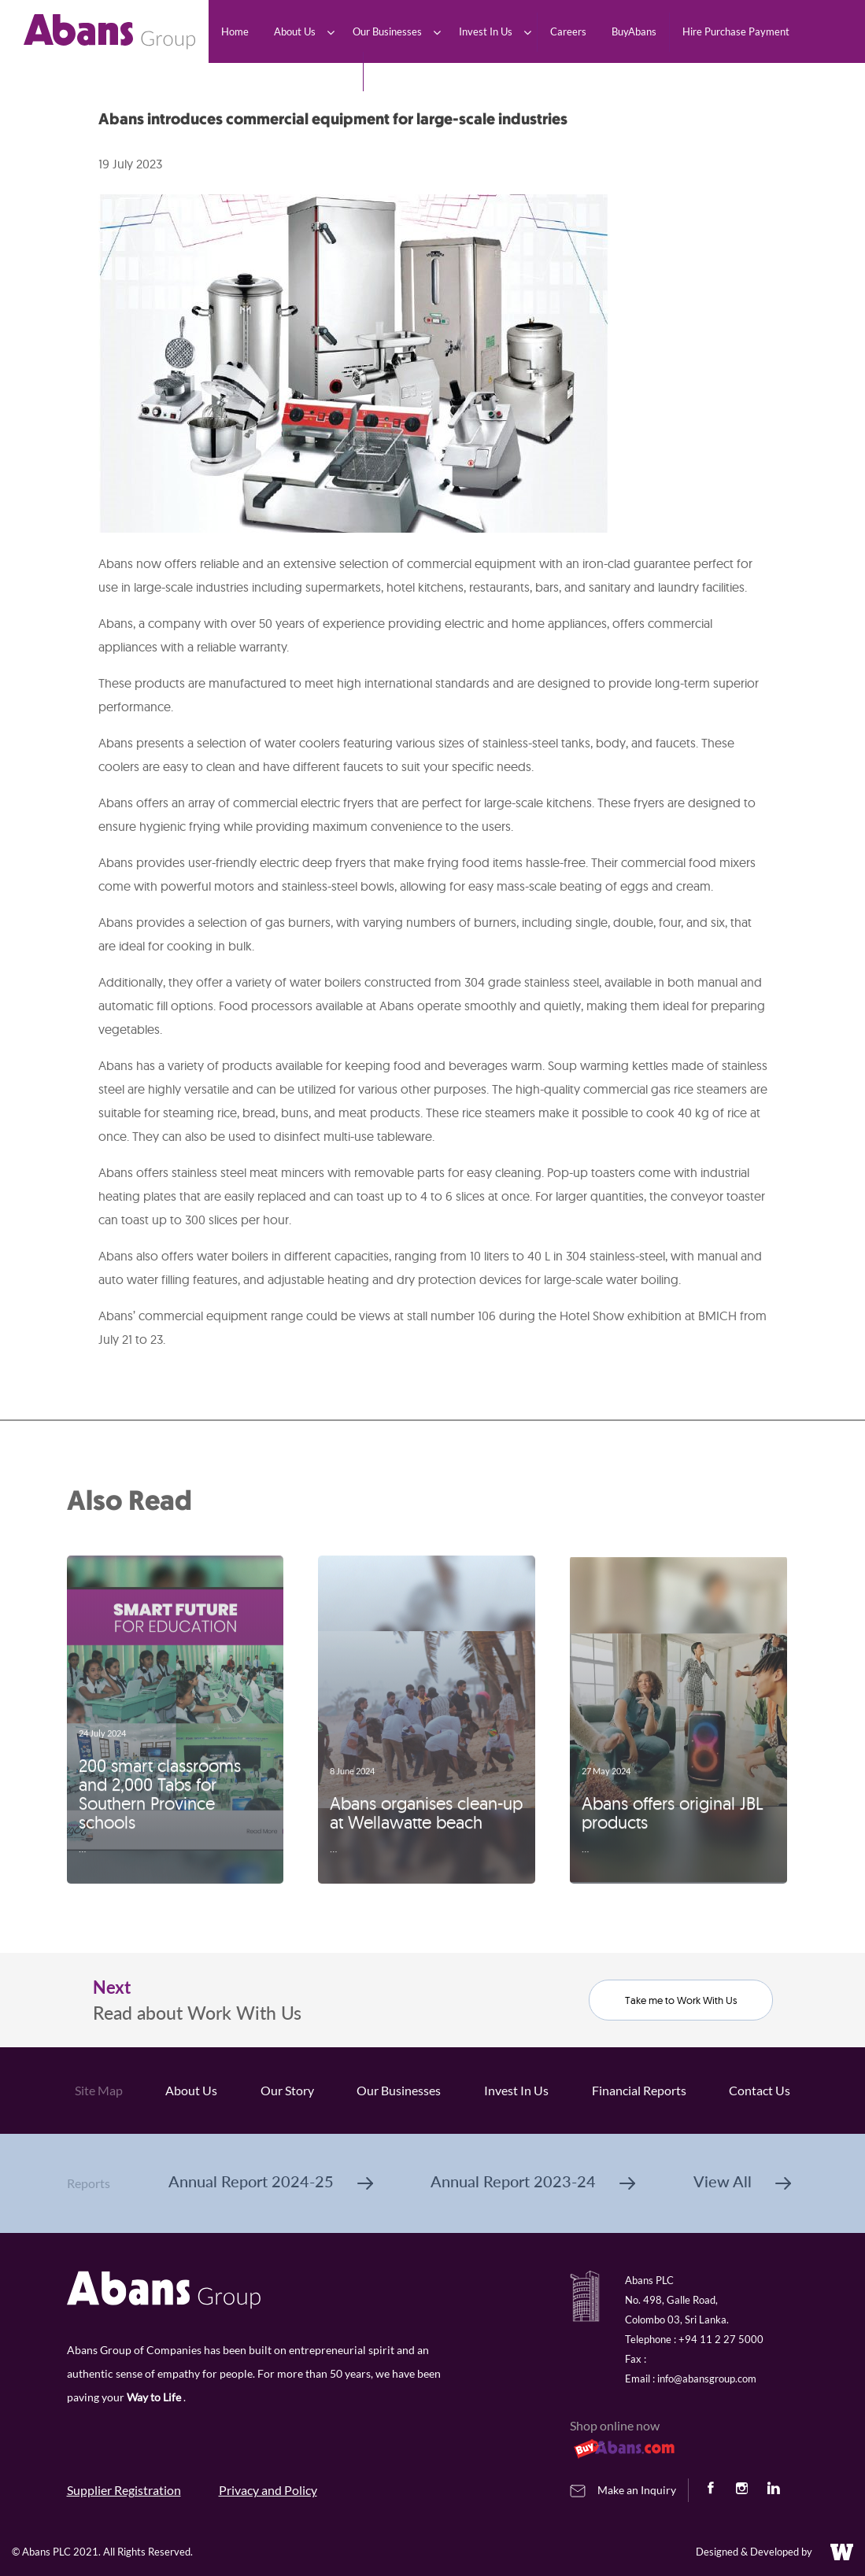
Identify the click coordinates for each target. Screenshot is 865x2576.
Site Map (99, 2090)
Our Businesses (399, 2090)
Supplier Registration (124, 2489)
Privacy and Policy (268, 2489)
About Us (191, 2090)
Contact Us (759, 2090)
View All (742, 2181)
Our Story (287, 2090)
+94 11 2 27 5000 (720, 2339)
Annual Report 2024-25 (270, 2181)
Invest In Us (516, 2090)
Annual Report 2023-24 (533, 2181)
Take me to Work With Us (681, 2000)
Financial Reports (639, 2090)
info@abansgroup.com (706, 2378)
